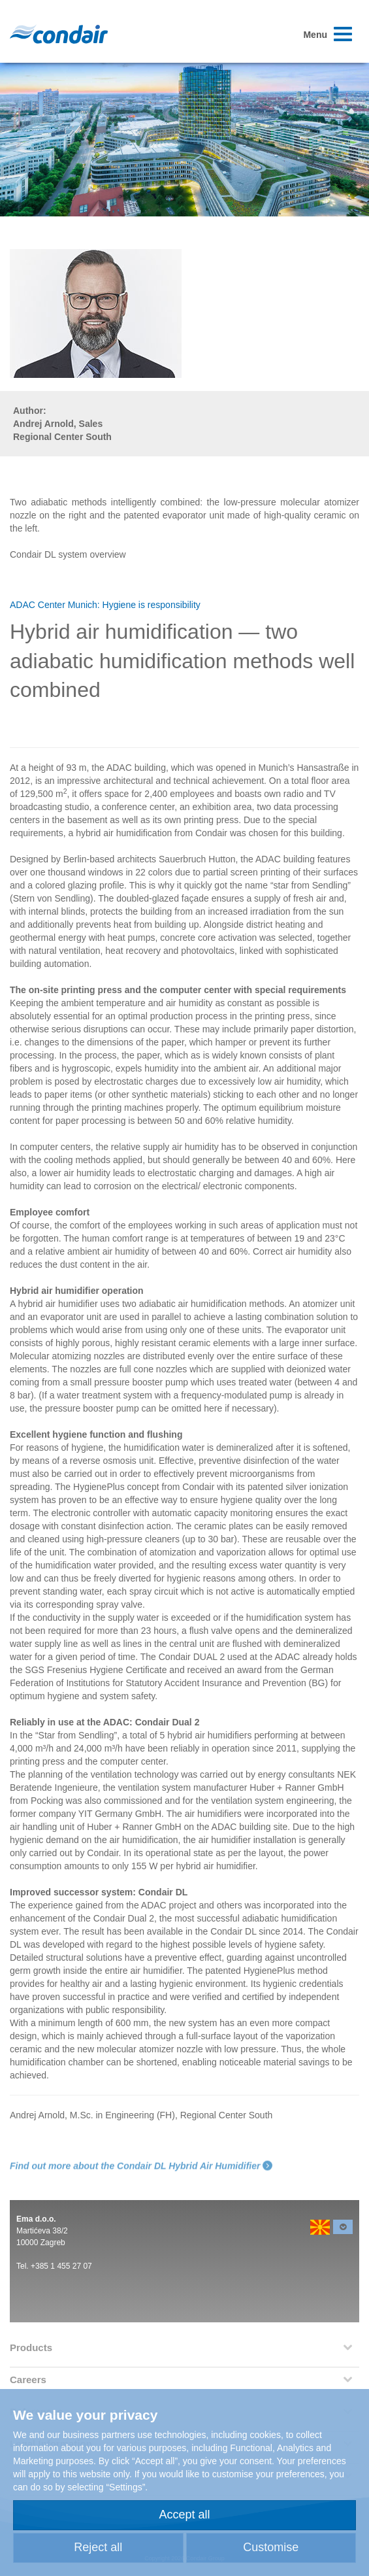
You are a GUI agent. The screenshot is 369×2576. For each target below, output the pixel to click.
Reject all (98, 2547)
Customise (270, 2547)
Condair (59, 34)
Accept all (184, 2514)
